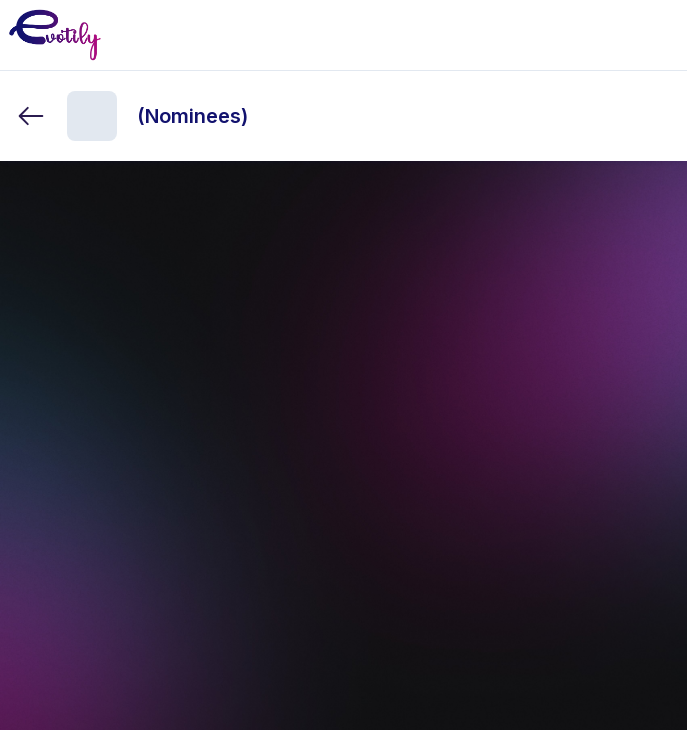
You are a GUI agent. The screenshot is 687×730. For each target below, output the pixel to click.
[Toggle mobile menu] (656, 35)
